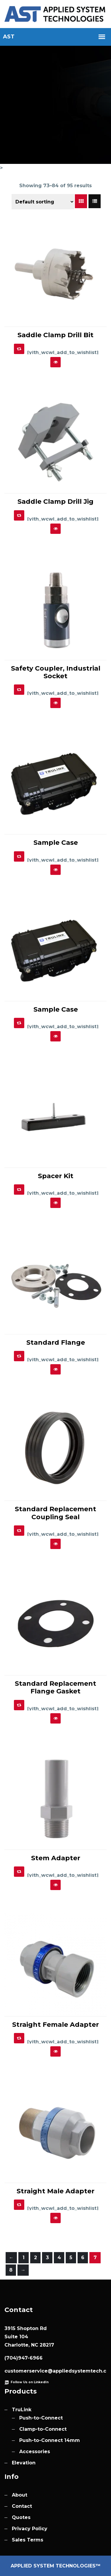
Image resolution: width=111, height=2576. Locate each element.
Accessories (34, 2451)
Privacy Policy (29, 2528)
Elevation (24, 2463)
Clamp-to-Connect (43, 2429)
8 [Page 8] (10, 2270)
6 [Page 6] (82, 2257)
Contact (22, 2506)
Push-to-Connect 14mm (49, 2440)
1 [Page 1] (23, 2257)
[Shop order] (43, 201)
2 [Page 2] (35, 2257)
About (19, 2495)
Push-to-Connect (41, 2418)
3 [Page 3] (47, 2257)
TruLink (21, 2409)
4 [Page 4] (59, 2257)
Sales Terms (27, 2540)
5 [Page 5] (71, 2257)
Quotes (21, 2517)
